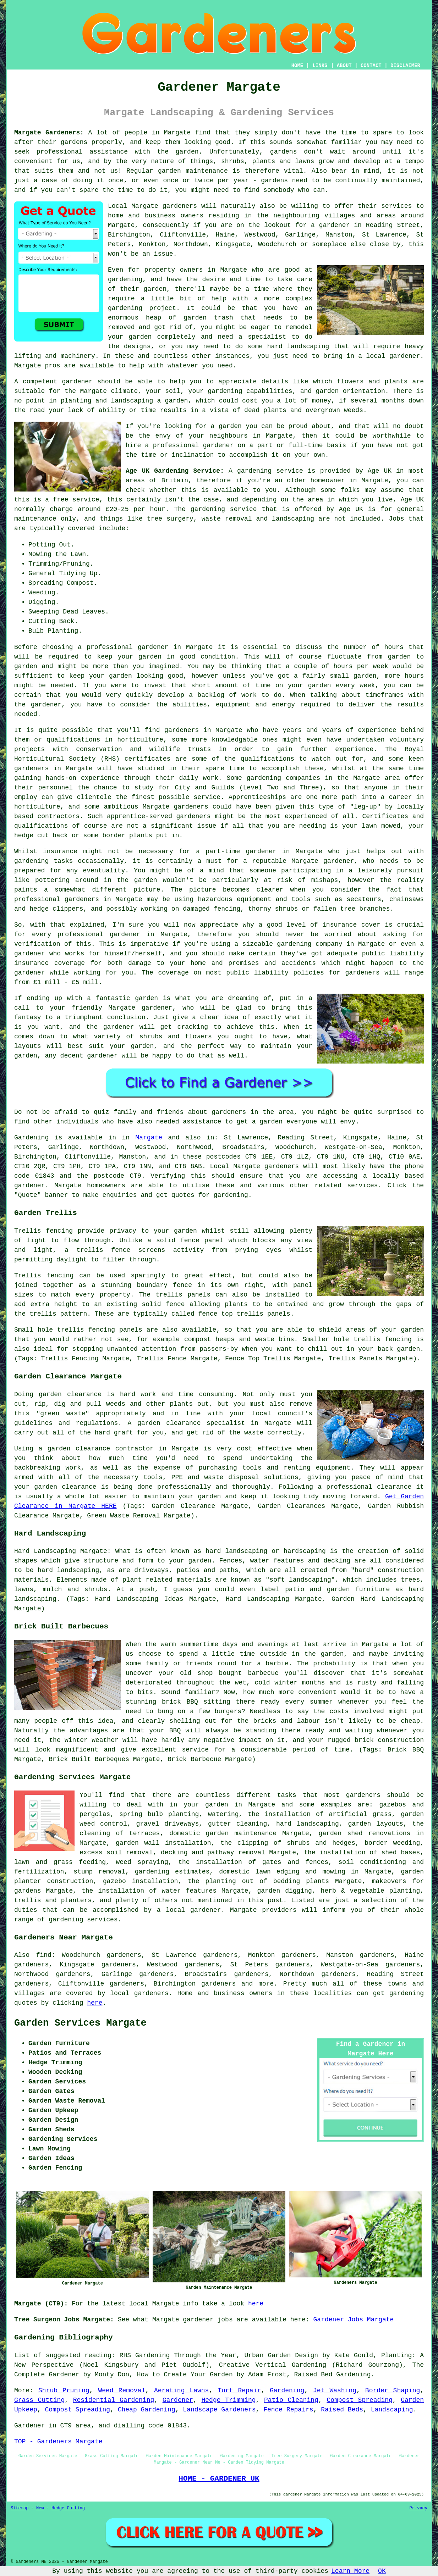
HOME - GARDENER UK (219, 2478)
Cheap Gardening (146, 2409)
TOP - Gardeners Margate (58, 2441)
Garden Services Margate (80, 2023)
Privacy (418, 2508)
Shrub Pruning (63, 2390)
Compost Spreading (359, 2400)
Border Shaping (392, 2390)
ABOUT (344, 65)
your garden (139, 656)
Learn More (350, 2571)
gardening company (309, 944)
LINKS (319, 65)
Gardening (287, 2390)
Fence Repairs (288, 2409)
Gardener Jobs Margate (353, 2319)
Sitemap (19, 2508)
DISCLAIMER (405, 65)
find (43, 1955)
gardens (283, 151)
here (94, 2002)
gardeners (181, 730)
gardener (77, 381)
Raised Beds (342, 2409)
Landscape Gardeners (219, 2409)
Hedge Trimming (229, 2400)
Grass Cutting (39, 2400)
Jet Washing (334, 2390)
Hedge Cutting (68, 2508)
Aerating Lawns (181, 2390)
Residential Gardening (113, 2400)
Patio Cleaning (291, 2400)
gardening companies (283, 778)
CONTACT (371, 65)
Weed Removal (121, 2390)
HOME (297, 65)
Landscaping (392, 2409)
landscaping (308, 346)
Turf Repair (239, 2390)
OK (382, 2571)
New (40, 2508)
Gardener (178, 2400)
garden (187, 151)
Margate (148, 1137)
